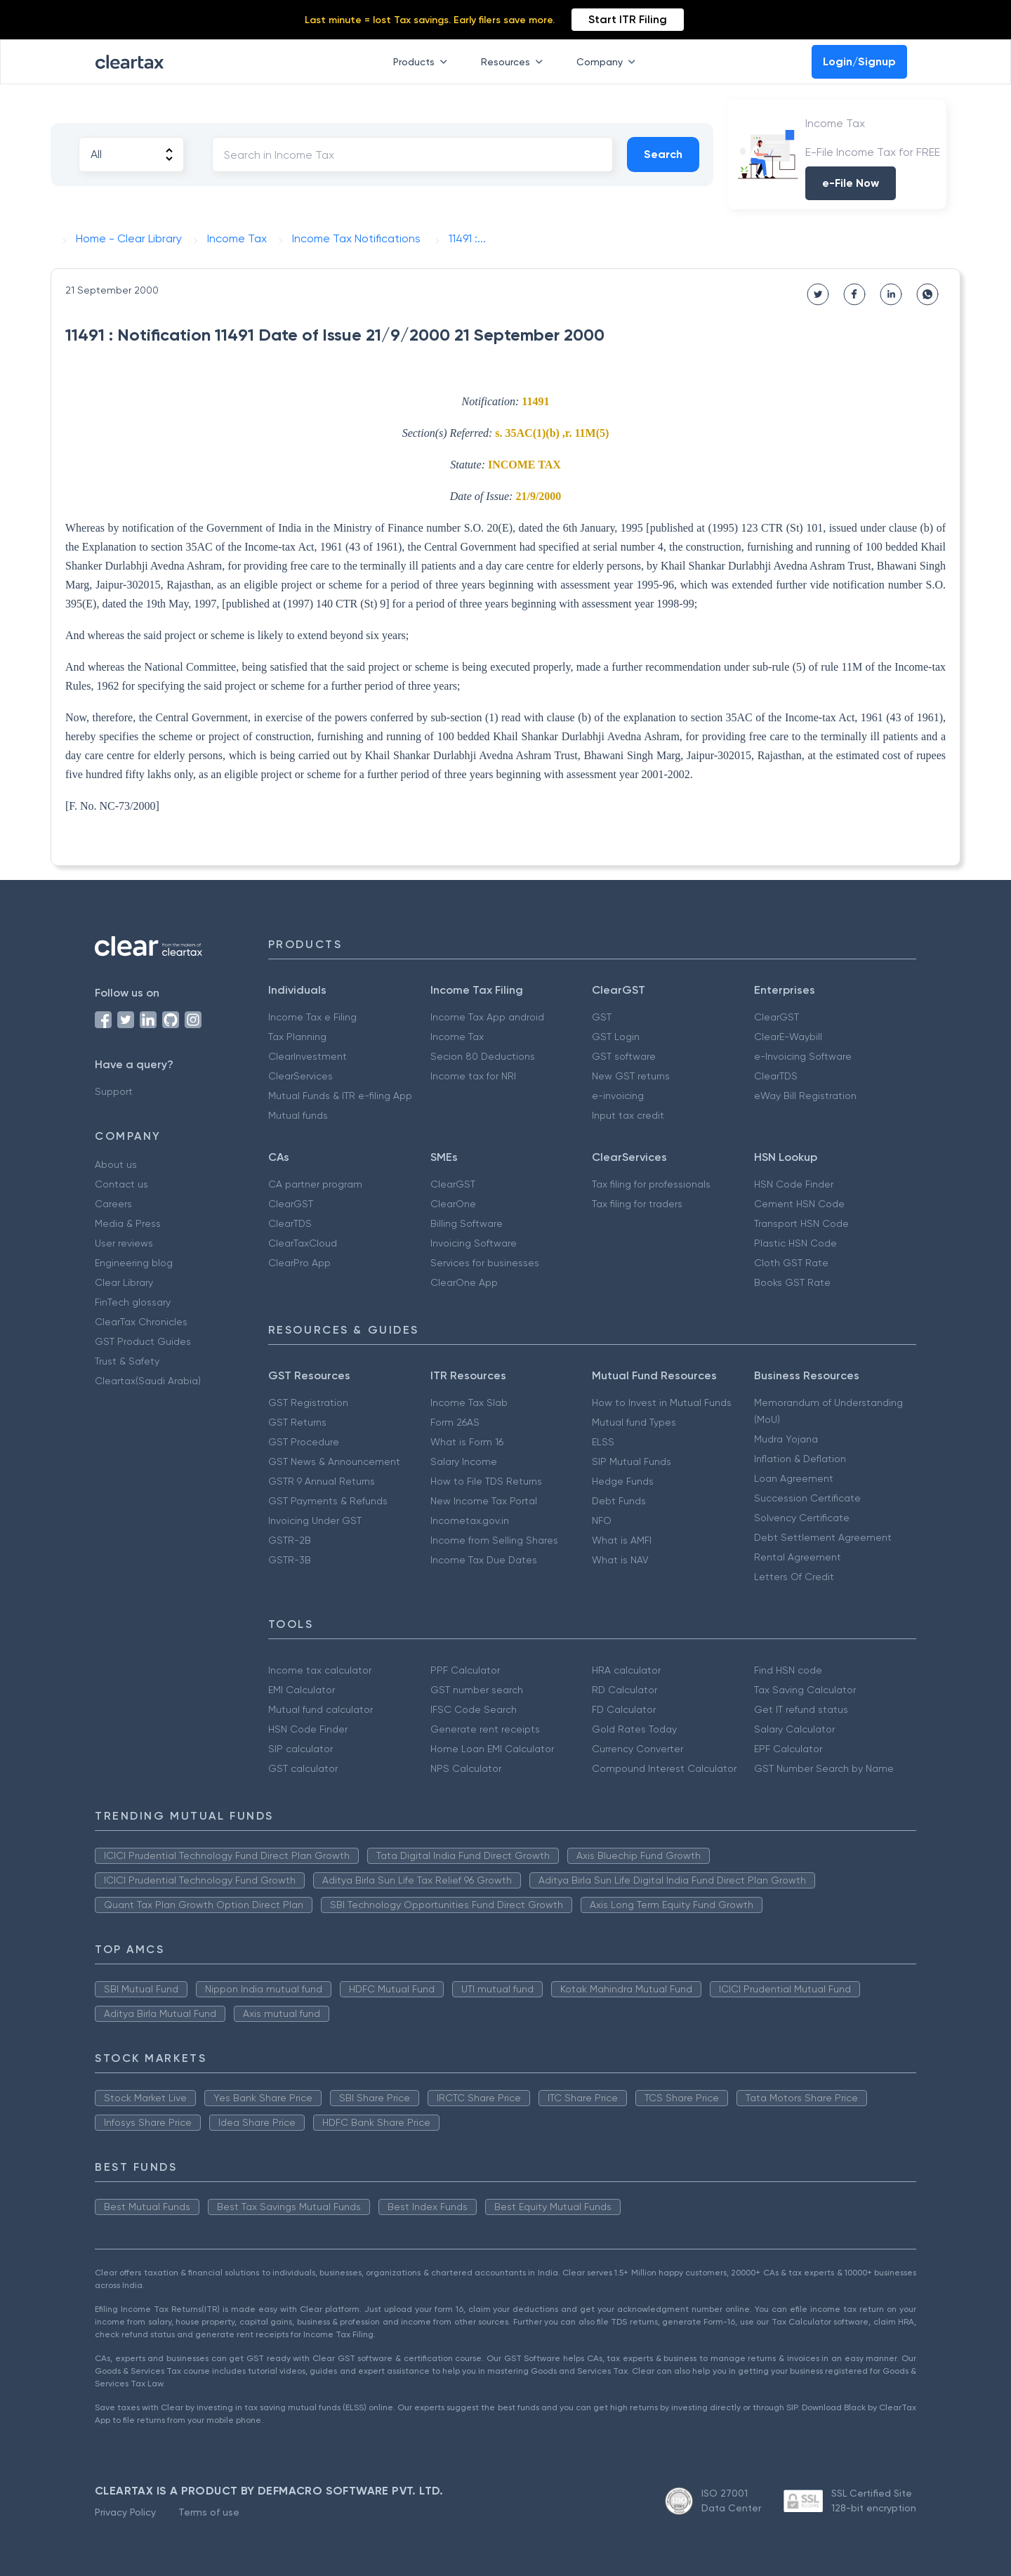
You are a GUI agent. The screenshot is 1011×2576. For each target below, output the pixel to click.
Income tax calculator (319, 1670)
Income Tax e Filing (312, 1017)
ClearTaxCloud (302, 1243)
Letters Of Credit (794, 1576)
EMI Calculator (301, 1689)
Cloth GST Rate (791, 1262)
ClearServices (300, 1076)
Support (114, 1091)
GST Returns (297, 1422)
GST (602, 1017)
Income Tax (457, 1036)
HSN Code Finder (793, 1184)
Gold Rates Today (634, 1729)
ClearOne (453, 1203)
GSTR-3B (289, 1559)
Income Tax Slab (469, 1402)
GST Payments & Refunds (328, 1500)
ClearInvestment (307, 1056)
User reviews (124, 1243)
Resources (514, 61)
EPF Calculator (788, 1748)
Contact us (121, 1184)
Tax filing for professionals (651, 1184)
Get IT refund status (801, 1709)
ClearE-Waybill (788, 1036)
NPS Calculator (465, 1768)
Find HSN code (788, 1670)
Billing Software (466, 1223)
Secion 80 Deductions (482, 1056)
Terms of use (208, 2512)
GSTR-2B (289, 1540)
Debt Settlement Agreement (823, 1537)
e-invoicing (618, 1095)
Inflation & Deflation (800, 1458)
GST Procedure (303, 1441)
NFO (602, 1520)
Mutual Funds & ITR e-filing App (340, 1095)
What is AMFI (622, 1540)
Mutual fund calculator (320, 1709)
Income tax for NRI (473, 1076)
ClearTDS (776, 1076)
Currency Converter (637, 1748)
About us (116, 1164)
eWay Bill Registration (805, 1095)
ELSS (603, 1441)
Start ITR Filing (627, 19)
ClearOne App (464, 1282)
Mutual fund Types (634, 1422)
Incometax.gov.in (469, 1520)
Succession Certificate (807, 1498)
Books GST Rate (792, 1282)
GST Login (616, 1036)
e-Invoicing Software (803, 1056)
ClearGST (776, 1017)
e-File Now (850, 183)
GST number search (476, 1689)
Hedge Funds (623, 1481)
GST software (624, 1056)
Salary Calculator (794, 1729)
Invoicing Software (473, 1243)
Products (423, 61)
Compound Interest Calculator (664, 1768)
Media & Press (128, 1223)
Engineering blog (134, 1262)
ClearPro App (299, 1262)
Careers (113, 1203)
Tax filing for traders (637, 1203)
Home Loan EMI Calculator (492, 1748)
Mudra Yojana (786, 1439)
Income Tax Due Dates (483, 1559)
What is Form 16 (466, 1441)
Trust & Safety (127, 1361)
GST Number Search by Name (824, 1768)
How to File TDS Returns (486, 1481)
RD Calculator (624, 1689)
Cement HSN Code (799, 1203)
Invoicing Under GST (315, 1520)
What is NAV (620, 1559)
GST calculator (303, 1768)
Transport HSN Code (801, 1223)
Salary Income (463, 1461)
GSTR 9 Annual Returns (321, 1481)
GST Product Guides (143, 1341)
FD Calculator (624, 1709)
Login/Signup (859, 61)
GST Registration (308, 1402)
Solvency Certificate (802, 1517)
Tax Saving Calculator (805, 1689)
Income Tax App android (487, 1017)
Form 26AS (455, 1422)
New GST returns (631, 1076)
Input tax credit (628, 1115)
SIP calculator (300, 1748)
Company (608, 61)
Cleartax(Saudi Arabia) (148, 1380)
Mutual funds (298, 1115)
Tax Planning (297, 1036)
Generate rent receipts (485, 1729)
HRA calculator (626, 1670)
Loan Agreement (793, 1478)
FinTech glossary (133, 1302)
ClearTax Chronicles (141, 1321)
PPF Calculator (465, 1670)
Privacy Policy (125, 2512)
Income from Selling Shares (494, 1540)
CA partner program (315, 1184)
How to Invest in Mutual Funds (662, 1402)
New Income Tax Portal (483, 1500)
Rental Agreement (797, 1557)
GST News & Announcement (334, 1461)
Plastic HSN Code (795, 1243)
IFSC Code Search (473, 1709)
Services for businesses (484, 1262)
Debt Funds (619, 1500)
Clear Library (124, 1282)
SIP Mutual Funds (631, 1461)
